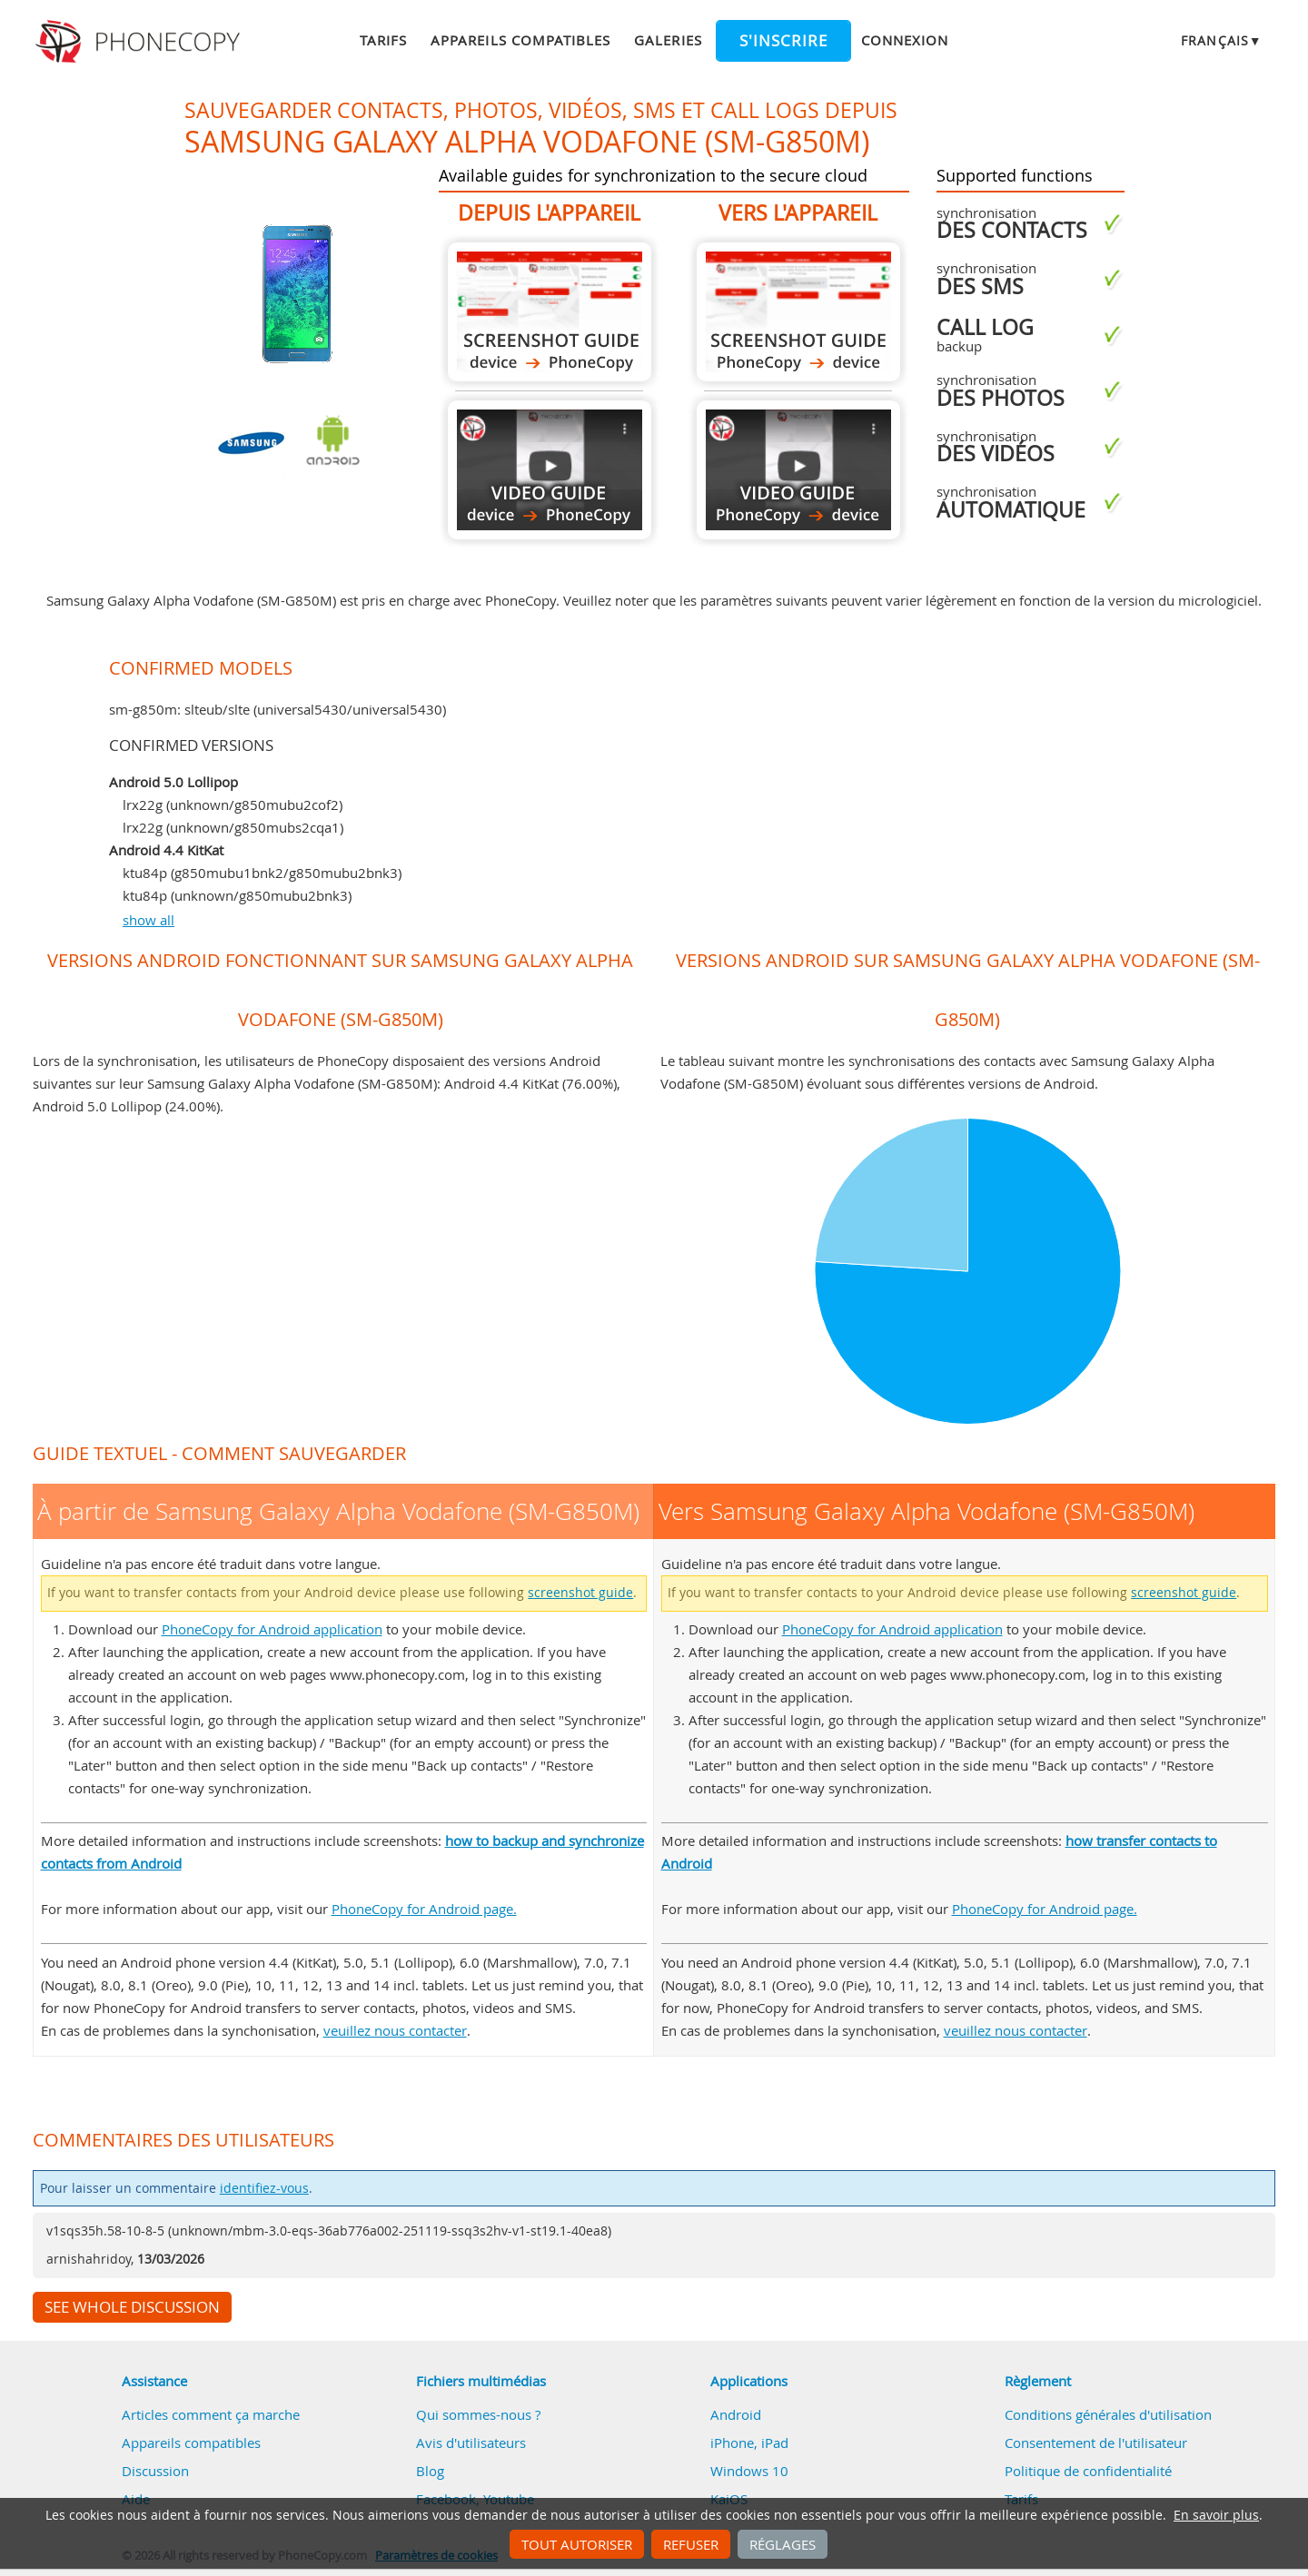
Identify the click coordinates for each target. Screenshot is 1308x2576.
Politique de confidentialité (1088, 2471)
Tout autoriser (576, 2544)
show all (148, 920)
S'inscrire (783, 41)
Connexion (904, 40)
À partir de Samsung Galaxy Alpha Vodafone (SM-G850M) (549, 311)
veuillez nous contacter (395, 2030)
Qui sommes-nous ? (478, 2414)
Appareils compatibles (520, 40)
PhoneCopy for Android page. (424, 1909)
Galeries (667, 40)
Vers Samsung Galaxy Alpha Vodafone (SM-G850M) (798, 311)
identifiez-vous (264, 2188)
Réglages (782, 2544)
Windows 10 (749, 2471)
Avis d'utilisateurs (471, 2442)
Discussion (155, 2471)
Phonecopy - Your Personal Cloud (140, 42)
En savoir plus (1216, 2515)
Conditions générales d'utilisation (1108, 2414)
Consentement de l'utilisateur (1096, 2442)
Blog (430, 2471)
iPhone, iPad (749, 2442)
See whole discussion (132, 2307)
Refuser (690, 2544)
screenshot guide (580, 1592)
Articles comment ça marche (211, 2414)
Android (735, 2414)
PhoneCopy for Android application (272, 1629)
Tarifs (383, 40)
